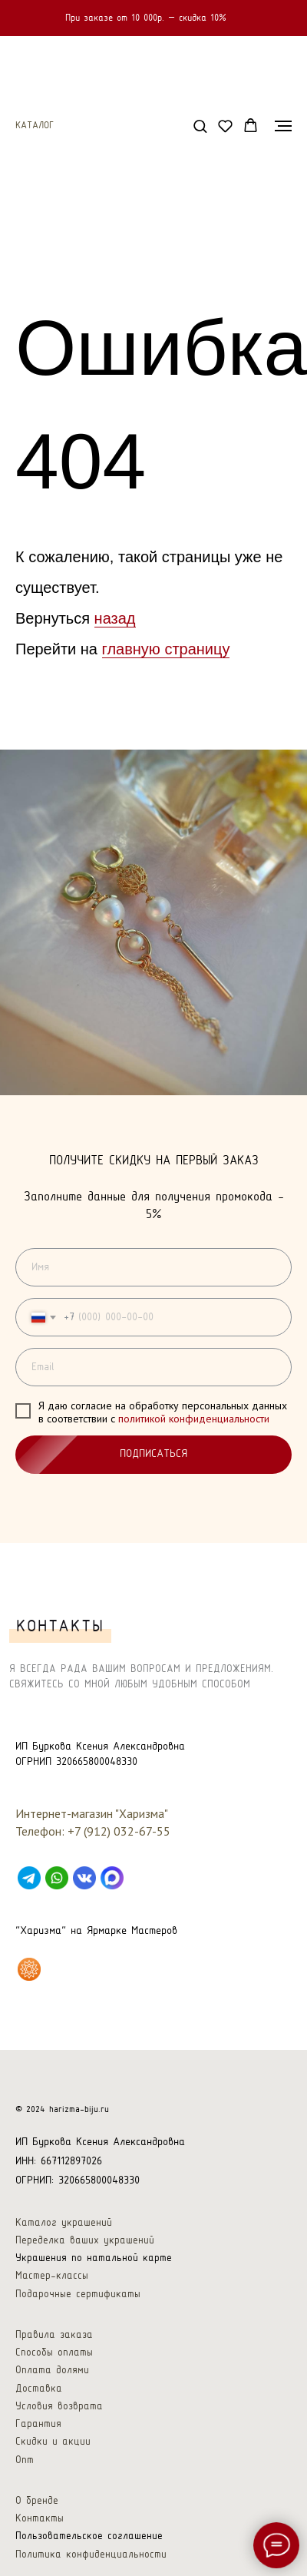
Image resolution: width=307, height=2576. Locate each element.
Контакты (39, 2519)
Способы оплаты (54, 2353)
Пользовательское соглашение (89, 2536)
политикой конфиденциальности (193, 1418)
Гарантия (38, 2424)
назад (115, 618)
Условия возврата (59, 2407)
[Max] (112, 1877)
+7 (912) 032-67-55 (119, 1831)
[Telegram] (29, 1877)
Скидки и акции (53, 2442)
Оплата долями (52, 2371)
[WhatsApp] (56, 1877)
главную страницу (166, 649)
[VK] (84, 1877)
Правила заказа (54, 2335)
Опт (24, 2460)
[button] (200, 125)
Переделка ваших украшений (84, 2241)
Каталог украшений (63, 2223)
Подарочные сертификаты (77, 2295)
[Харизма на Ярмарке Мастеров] (29, 1969)
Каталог (34, 126)
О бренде (36, 2501)
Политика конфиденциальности (91, 2555)
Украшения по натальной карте (93, 2258)
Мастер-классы (51, 2276)
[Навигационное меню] (283, 126)
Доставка (38, 2389)
